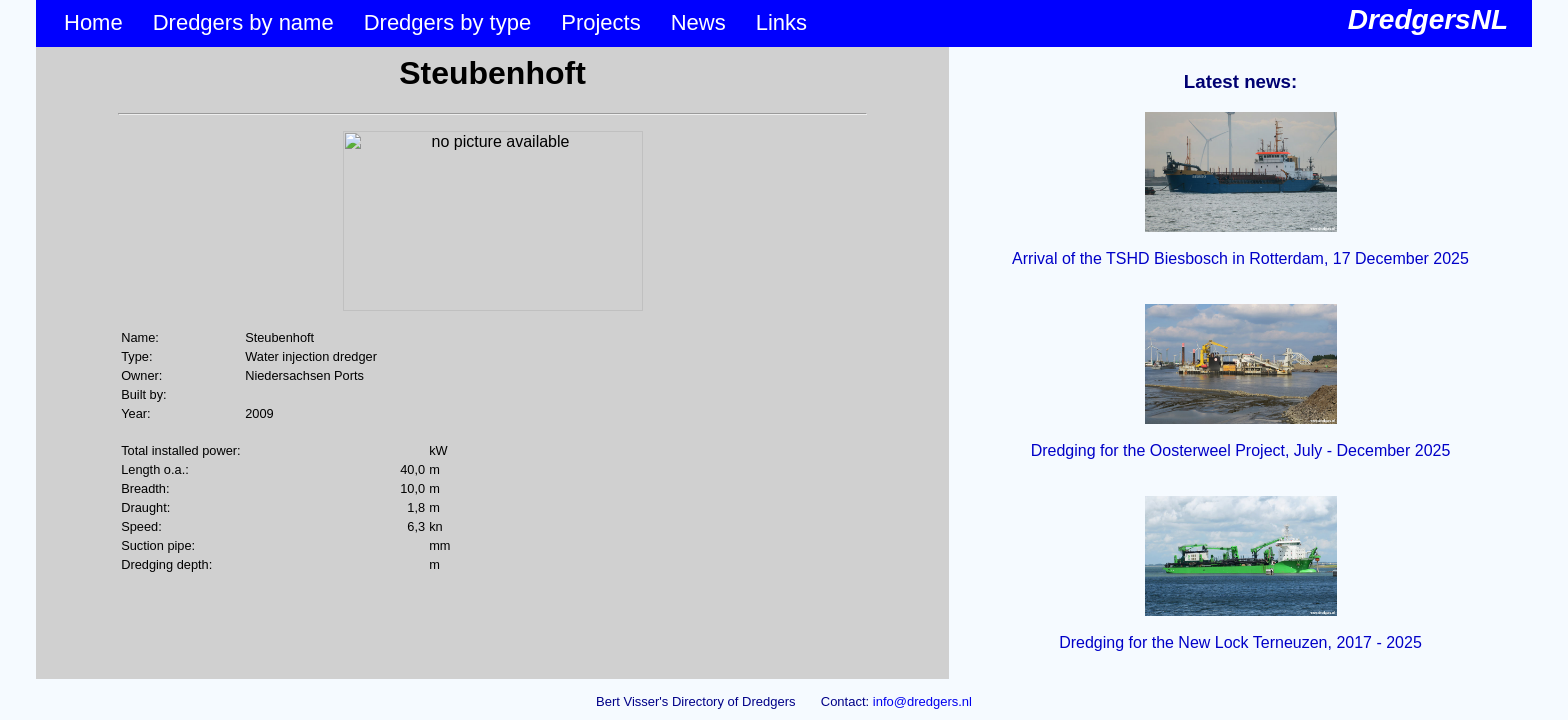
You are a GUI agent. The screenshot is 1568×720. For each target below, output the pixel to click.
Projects (600, 22)
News (698, 22)
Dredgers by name (243, 22)
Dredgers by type (448, 22)
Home (93, 22)
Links (781, 22)
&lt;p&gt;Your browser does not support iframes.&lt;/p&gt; (492, 363)
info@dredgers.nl (922, 701)
